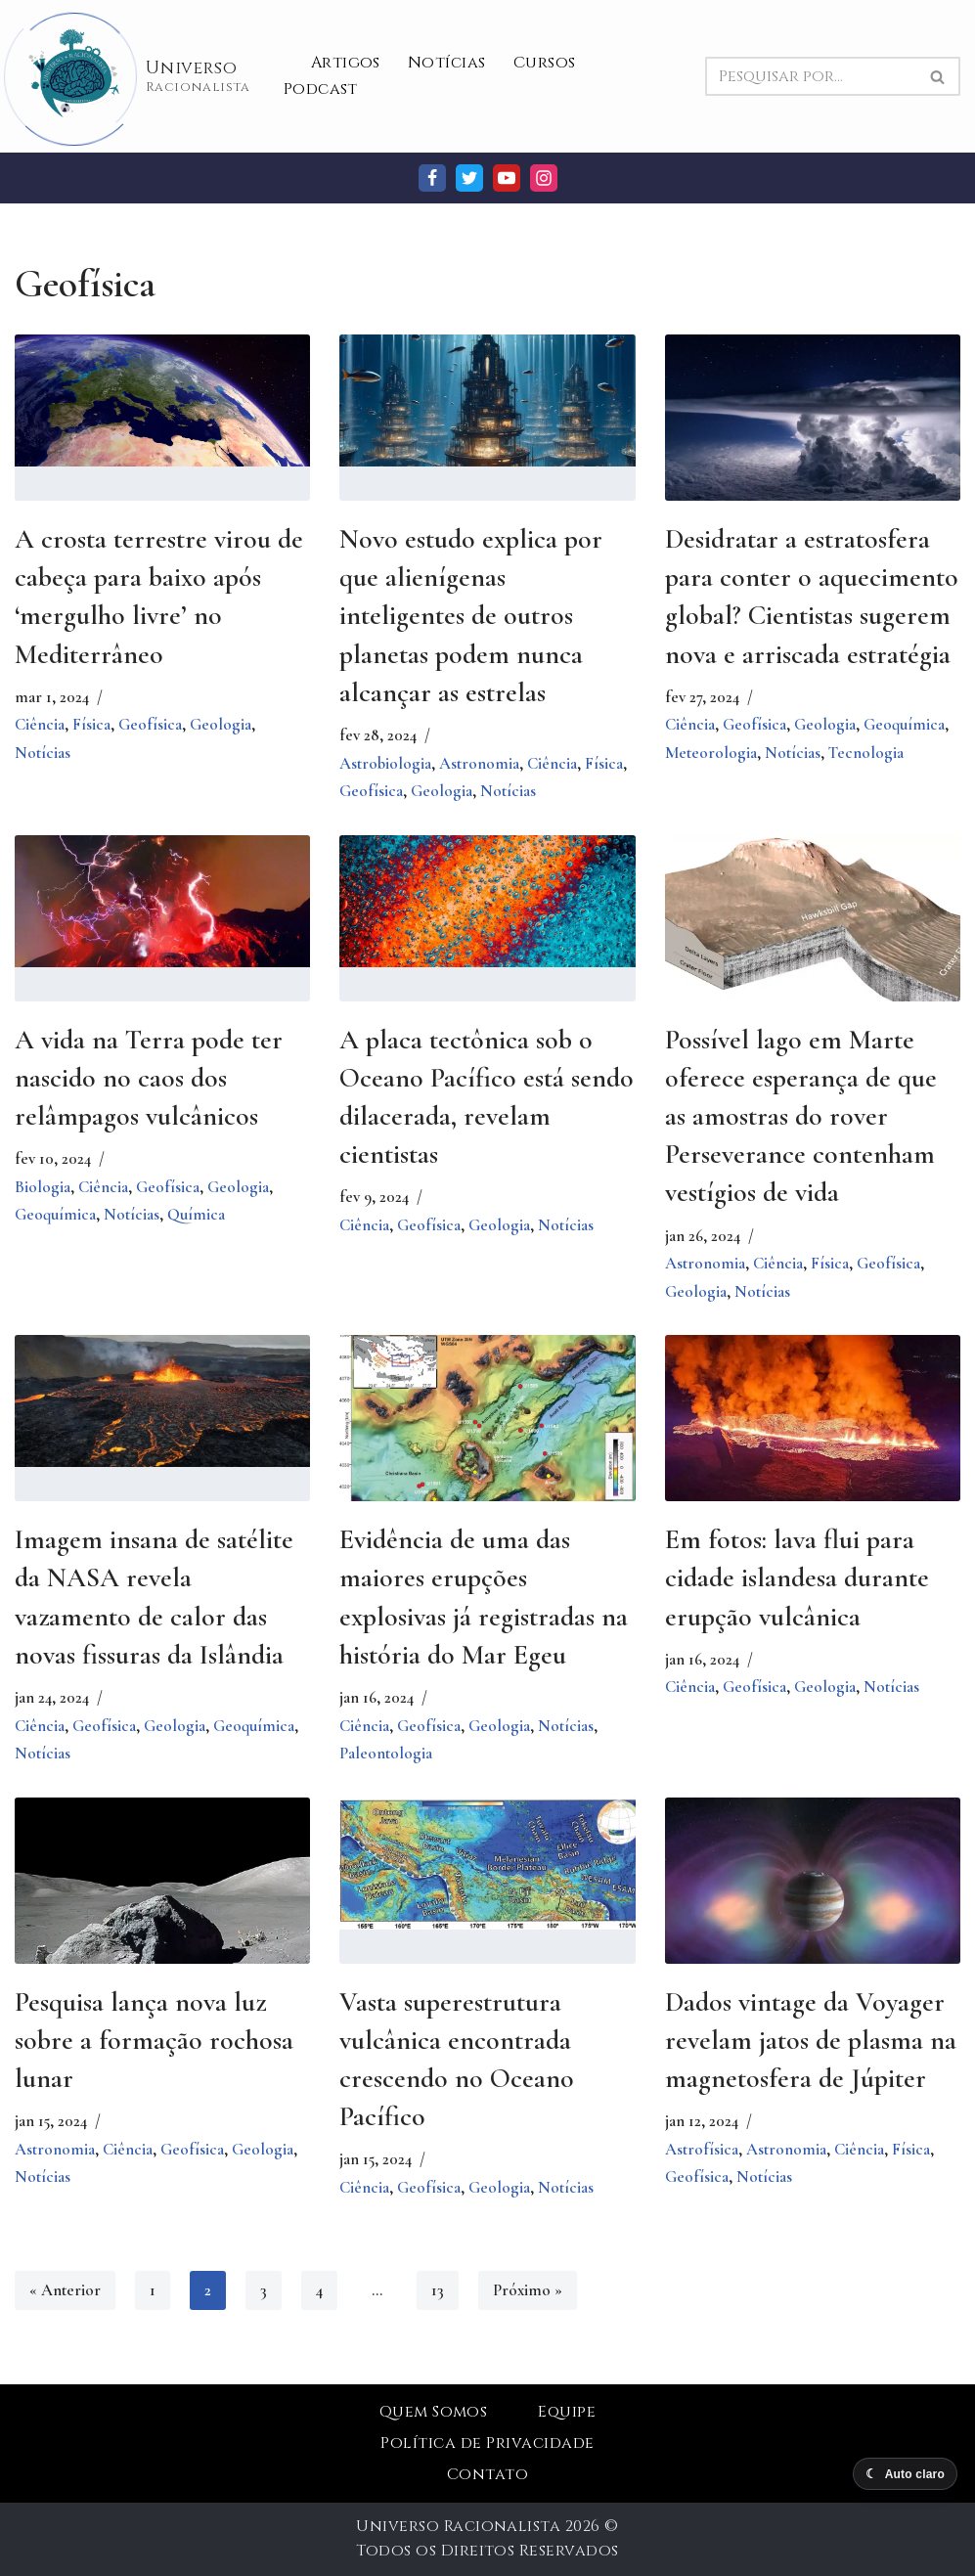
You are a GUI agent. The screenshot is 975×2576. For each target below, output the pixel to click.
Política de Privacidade (487, 2443)
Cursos (544, 62)
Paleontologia (385, 1753)
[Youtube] (506, 178)
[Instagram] (543, 178)
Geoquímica (904, 724)
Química (196, 1214)
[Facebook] (432, 178)
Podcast (321, 89)
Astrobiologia (385, 763)
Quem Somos (433, 2411)
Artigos (345, 62)
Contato (487, 2474)
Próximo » (527, 2290)
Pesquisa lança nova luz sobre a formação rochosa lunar (154, 2040)
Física (91, 724)
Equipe (567, 2411)
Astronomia (479, 763)
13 (437, 2290)
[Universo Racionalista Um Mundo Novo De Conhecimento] (132, 76)
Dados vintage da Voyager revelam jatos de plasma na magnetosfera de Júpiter (810, 2040)
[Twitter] (469, 178)
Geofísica (150, 724)
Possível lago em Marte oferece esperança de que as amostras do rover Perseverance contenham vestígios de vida (801, 1116)
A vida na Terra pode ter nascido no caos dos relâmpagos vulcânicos (149, 1078)
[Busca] (810, 76)
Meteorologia (711, 752)
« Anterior (65, 2290)
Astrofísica (701, 2149)
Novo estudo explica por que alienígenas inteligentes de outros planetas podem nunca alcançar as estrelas (470, 615)
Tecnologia (866, 752)
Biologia (42, 1187)
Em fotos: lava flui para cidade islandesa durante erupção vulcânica (797, 1577)
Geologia (220, 724)
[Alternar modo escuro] (905, 2474)
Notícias (447, 62)
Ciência (40, 724)
